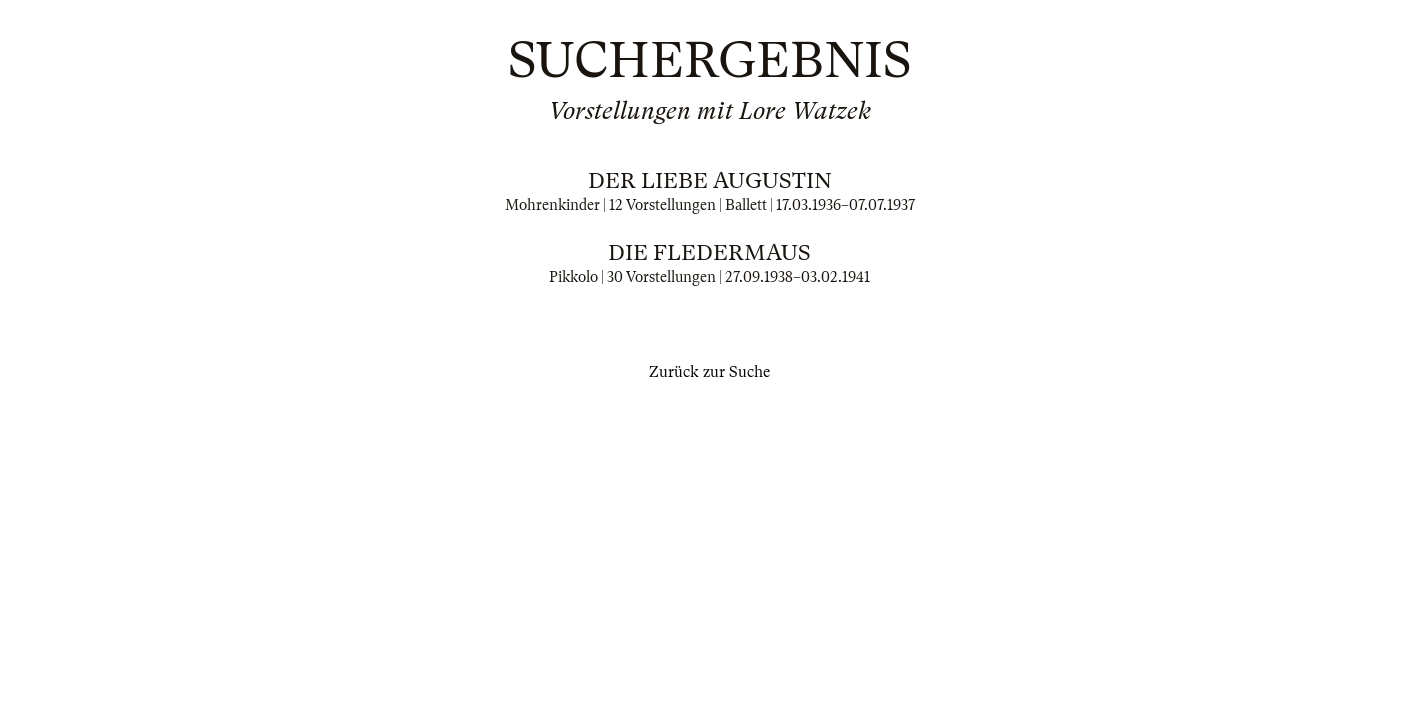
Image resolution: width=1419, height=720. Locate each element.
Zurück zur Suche (709, 372)
